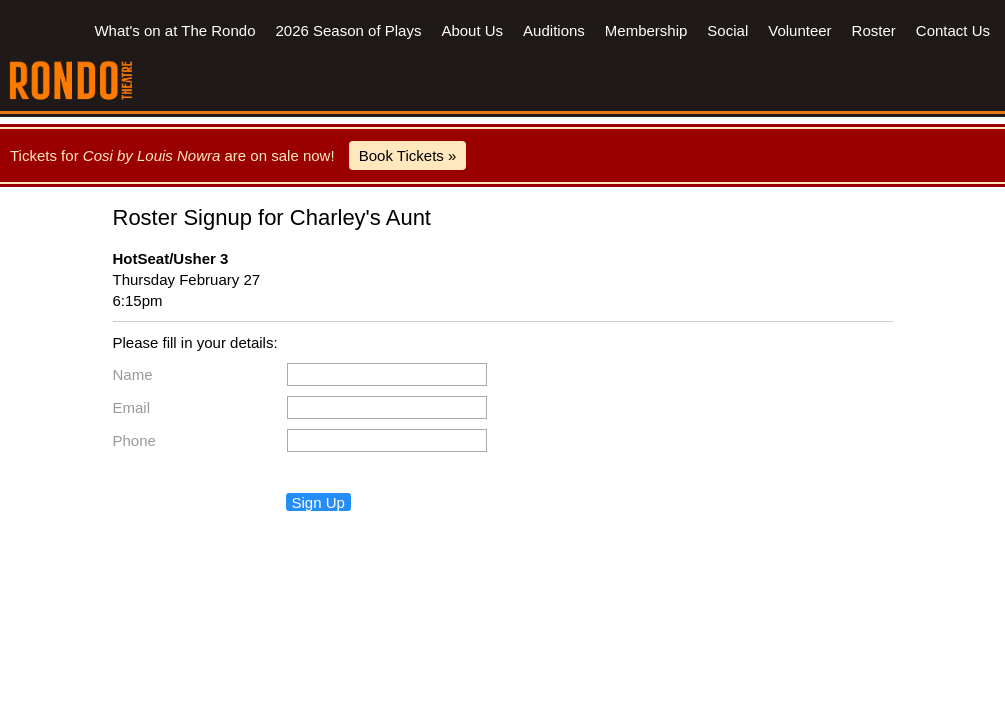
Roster (874, 30)
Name (133, 374)
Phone (134, 440)
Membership (646, 30)
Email (132, 407)
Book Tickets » (408, 155)
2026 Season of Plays (348, 30)
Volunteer (799, 30)
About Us (472, 30)
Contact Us (953, 30)
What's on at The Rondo (174, 30)
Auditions (554, 30)
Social (727, 30)
